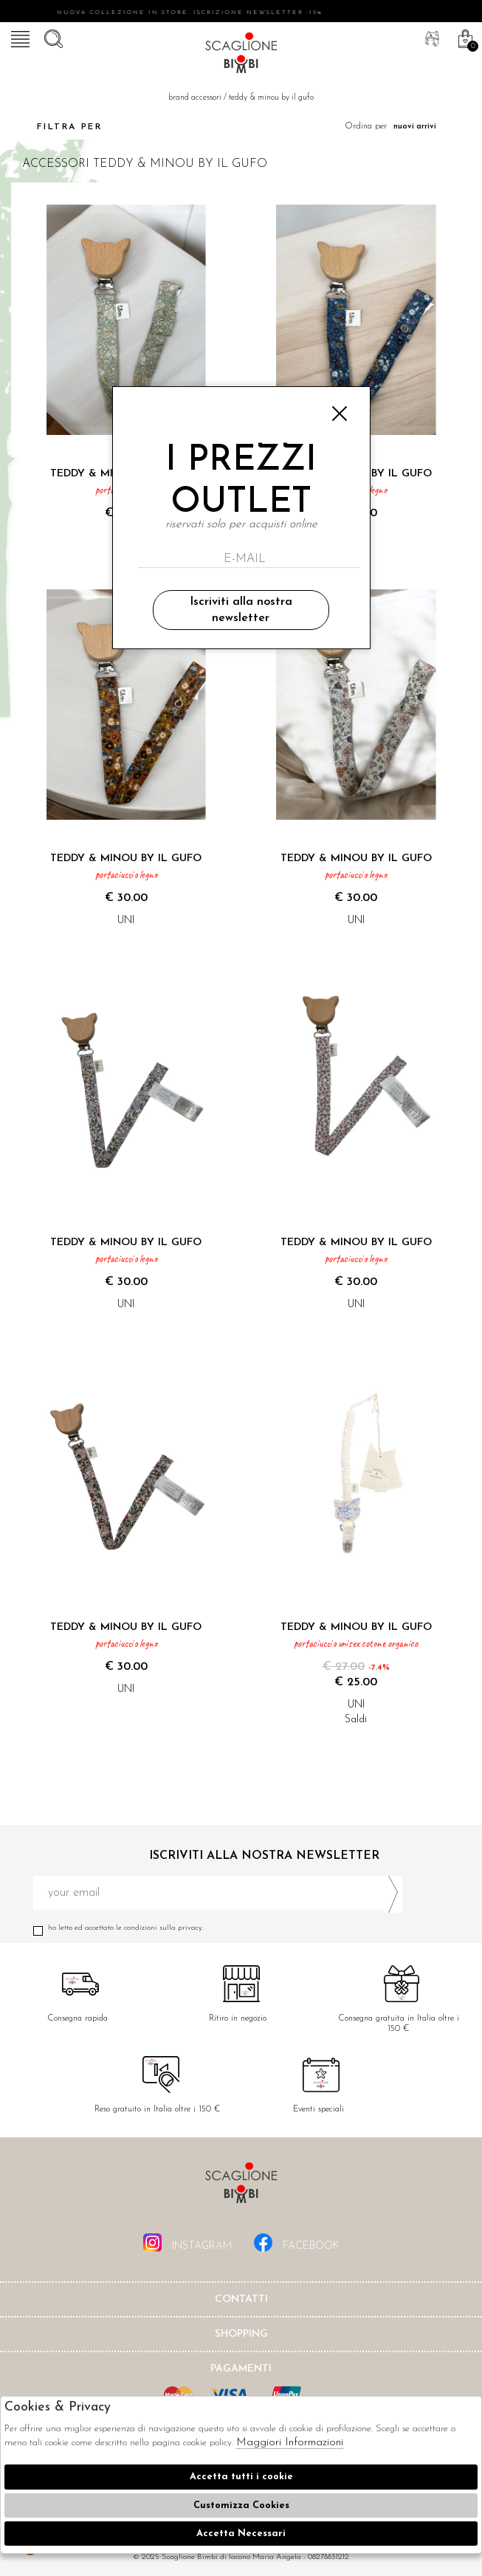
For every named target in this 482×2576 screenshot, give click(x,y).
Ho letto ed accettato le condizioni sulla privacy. (217, 1928)
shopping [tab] (241, 2334)
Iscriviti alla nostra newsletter (241, 610)
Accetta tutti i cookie (241, 2476)
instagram (187, 2242)
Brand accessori (194, 98)
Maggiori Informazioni (289, 2442)
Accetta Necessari (241, 2533)
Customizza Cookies (241, 2505)
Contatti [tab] (241, 2299)
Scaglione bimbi (241, 55)
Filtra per (56, 127)
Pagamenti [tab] (241, 2368)
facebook (297, 2242)
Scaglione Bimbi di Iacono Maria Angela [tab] (241, 2187)
